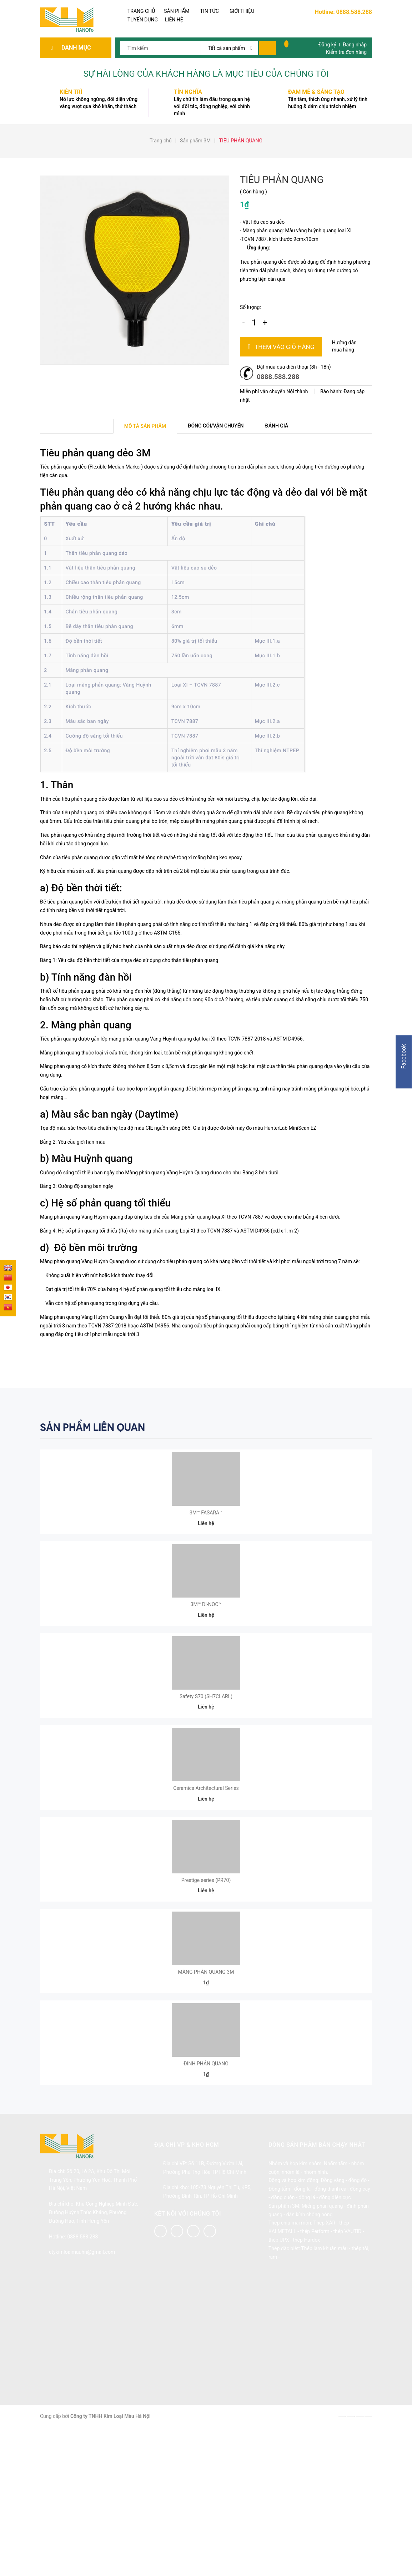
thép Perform (315, 2371)
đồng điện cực (335, 2337)
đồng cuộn (283, 2337)
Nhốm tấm (335, 2303)
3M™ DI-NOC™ (206, 1644)
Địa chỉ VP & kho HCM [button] (186, 2284)
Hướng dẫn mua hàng (344, 346)
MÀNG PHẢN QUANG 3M (206, 2092)
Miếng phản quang (322, 2346)
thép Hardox (306, 2380)
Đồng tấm (279, 2329)
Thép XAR (324, 2362)
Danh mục (78, 47)
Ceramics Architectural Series (206, 1868)
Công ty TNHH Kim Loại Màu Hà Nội (110, 2556)
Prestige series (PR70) (206, 1980)
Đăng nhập (355, 44)
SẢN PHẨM (176, 11)
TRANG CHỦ (141, 11)
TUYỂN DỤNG (142, 19)
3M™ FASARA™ (206, 1532)
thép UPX (278, 2380)
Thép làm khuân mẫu (324, 2388)
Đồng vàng (332, 2320)
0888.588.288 (278, 377)
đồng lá (302, 2329)
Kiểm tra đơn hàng (346, 52)
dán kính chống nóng (309, 2354)
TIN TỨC (210, 11)
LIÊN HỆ (174, 19)
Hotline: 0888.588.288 (343, 12)
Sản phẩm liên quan (92, 1427)
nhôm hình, (315, 2311)
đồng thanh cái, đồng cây (342, 2329)
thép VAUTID (347, 2371)
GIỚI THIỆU (242, 11)
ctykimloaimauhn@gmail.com (82, 2392)
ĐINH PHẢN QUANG (206, 2203)
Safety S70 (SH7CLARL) (206, 1756)
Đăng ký (327, 44)
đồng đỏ (357, 2320)
